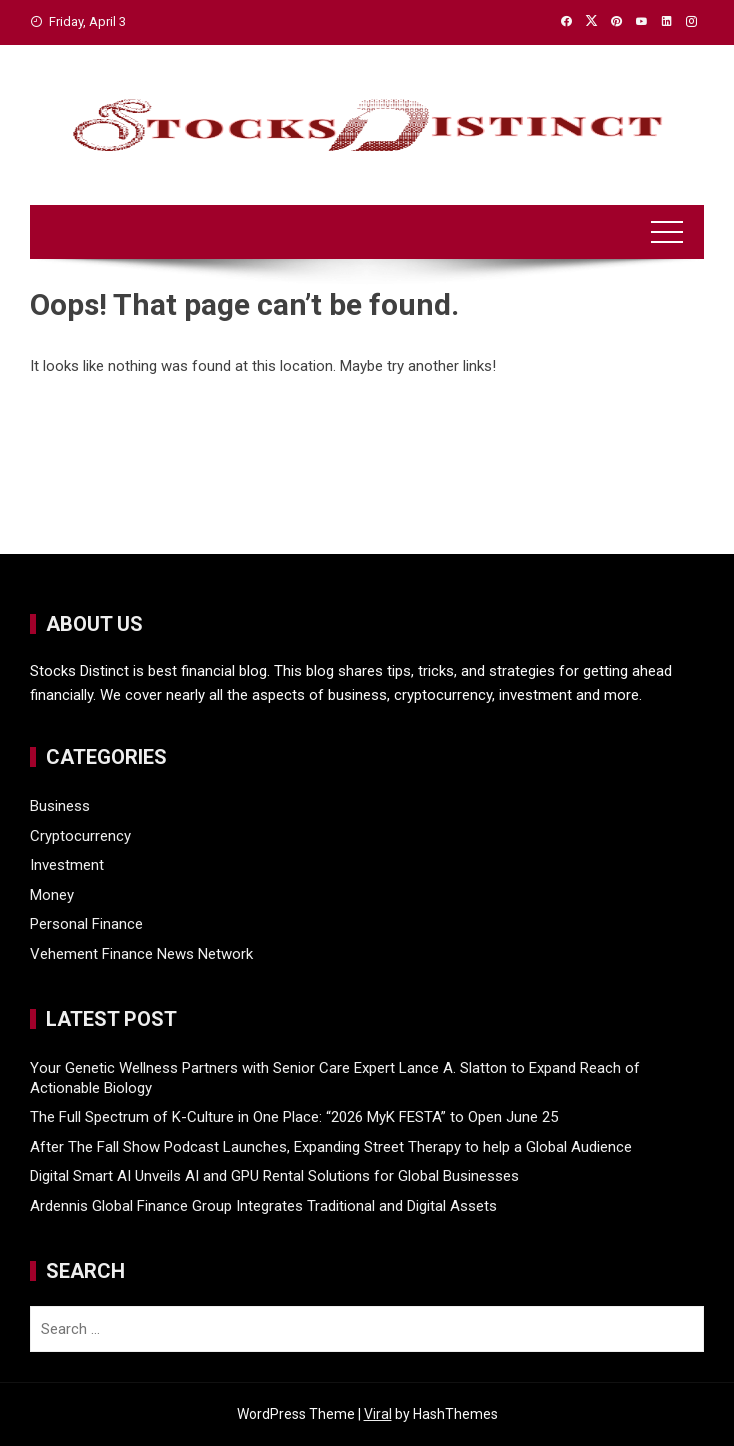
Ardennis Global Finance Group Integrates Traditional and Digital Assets (263, 1206)
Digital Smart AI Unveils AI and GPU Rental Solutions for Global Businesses (274, 1176)
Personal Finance (86, 924)
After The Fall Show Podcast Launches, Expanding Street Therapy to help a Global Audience (331, 1147)
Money (52, 895)
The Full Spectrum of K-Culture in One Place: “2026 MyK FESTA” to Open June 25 (294, 1117)
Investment (67, 865)
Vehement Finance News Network (141, 954)
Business (60, 806)
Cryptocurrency (80, 836)
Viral (378, 1414)
